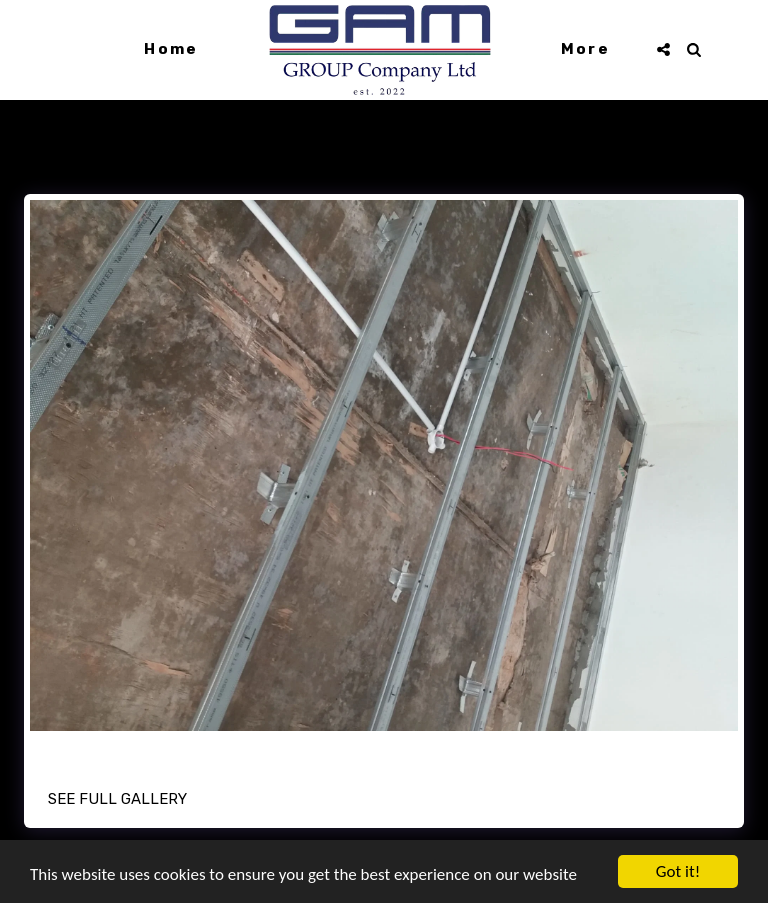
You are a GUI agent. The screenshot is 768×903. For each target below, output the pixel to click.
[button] (663, 49)
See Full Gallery (117, 799)
